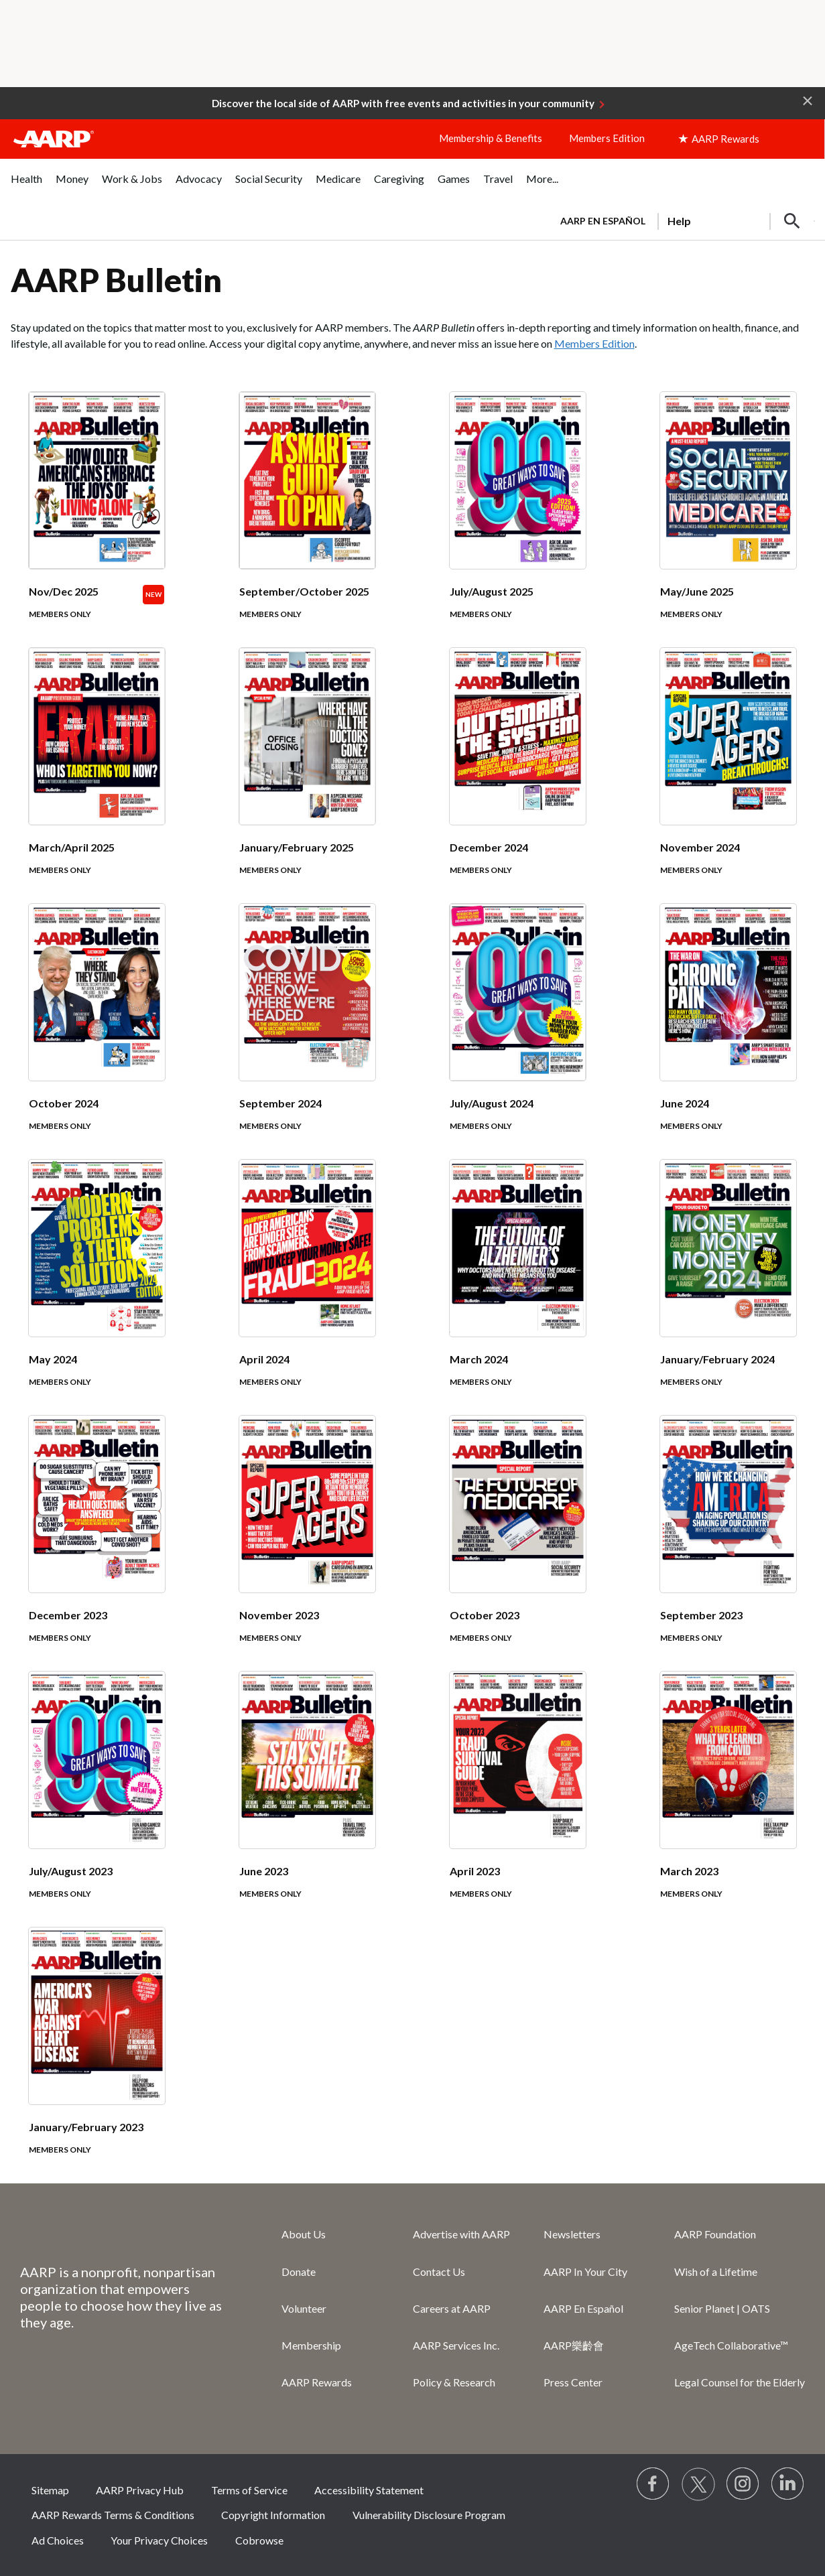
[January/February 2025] (307, 776)
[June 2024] (728, 1032)
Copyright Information (273, 2514)
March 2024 (479, 1359)
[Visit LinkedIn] (788, 2484)
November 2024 (700, 847)
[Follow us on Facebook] (653, 2484)
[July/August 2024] (518, 1032)
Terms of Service (249, 2490)
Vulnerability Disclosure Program (429, 2514)
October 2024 (64, 1103)
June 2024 (684, 1103)
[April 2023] (518, 1799)
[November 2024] (728, 776)
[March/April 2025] (97, 776)
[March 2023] (728, 1799)
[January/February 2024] (728, 1288)
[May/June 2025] (728, 520)
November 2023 (279, 1615)
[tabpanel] (682, 220)
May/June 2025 (697, 591)
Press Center (573, 2382)
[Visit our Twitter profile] (698, 2484)
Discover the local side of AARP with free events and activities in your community (403, 103)
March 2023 (689, 1871)
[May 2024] (97, 1288)
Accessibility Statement (369, 2490)
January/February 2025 (296, 847)
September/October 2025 (304, 591)
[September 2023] (728, 1544)
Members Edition (607, 138)
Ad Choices (57, 2540)
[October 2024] (97, 1032)
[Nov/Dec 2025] (97, 520)
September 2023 (701, 1615)
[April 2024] (307, 1288)
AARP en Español (602, 220)
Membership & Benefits (490, 138)
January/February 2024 (717, 1359)
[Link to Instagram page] (743, 2484)
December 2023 (68, 1615)
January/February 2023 (86, 2126)
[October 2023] (518, 1544)
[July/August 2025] (518, 520)
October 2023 (484, 1615)
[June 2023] (307, 1799)
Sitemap (50, 2490)
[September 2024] (307, 1032)
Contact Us (439, 2271)
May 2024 (53, 1359)
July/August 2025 (491, 591)
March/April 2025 (72, 847)
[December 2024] (518, 776)
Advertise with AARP (461, 2234)
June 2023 (263, 1871)
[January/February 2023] (97, 2055)
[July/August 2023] (97, 1799)
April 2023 (475, 1871)
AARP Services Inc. (456, 2345)
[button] (807, 100)
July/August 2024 (491, 1103)
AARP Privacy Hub (140, 2490)
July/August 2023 (71, 1871)
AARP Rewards (316, 2382)
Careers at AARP (452, 2308)
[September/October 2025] (307, 520)
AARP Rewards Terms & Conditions (112, 2514)
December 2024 (489, 847)
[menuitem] (26, 186)
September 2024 (280, 1103)
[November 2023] (307, 1544)
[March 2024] (518, 1288)
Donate (298, 2271)
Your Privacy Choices (159, 2540)
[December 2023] (97, 1544)
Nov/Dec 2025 (64, 591)
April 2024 (264, 1359)
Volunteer (303, 2308)
